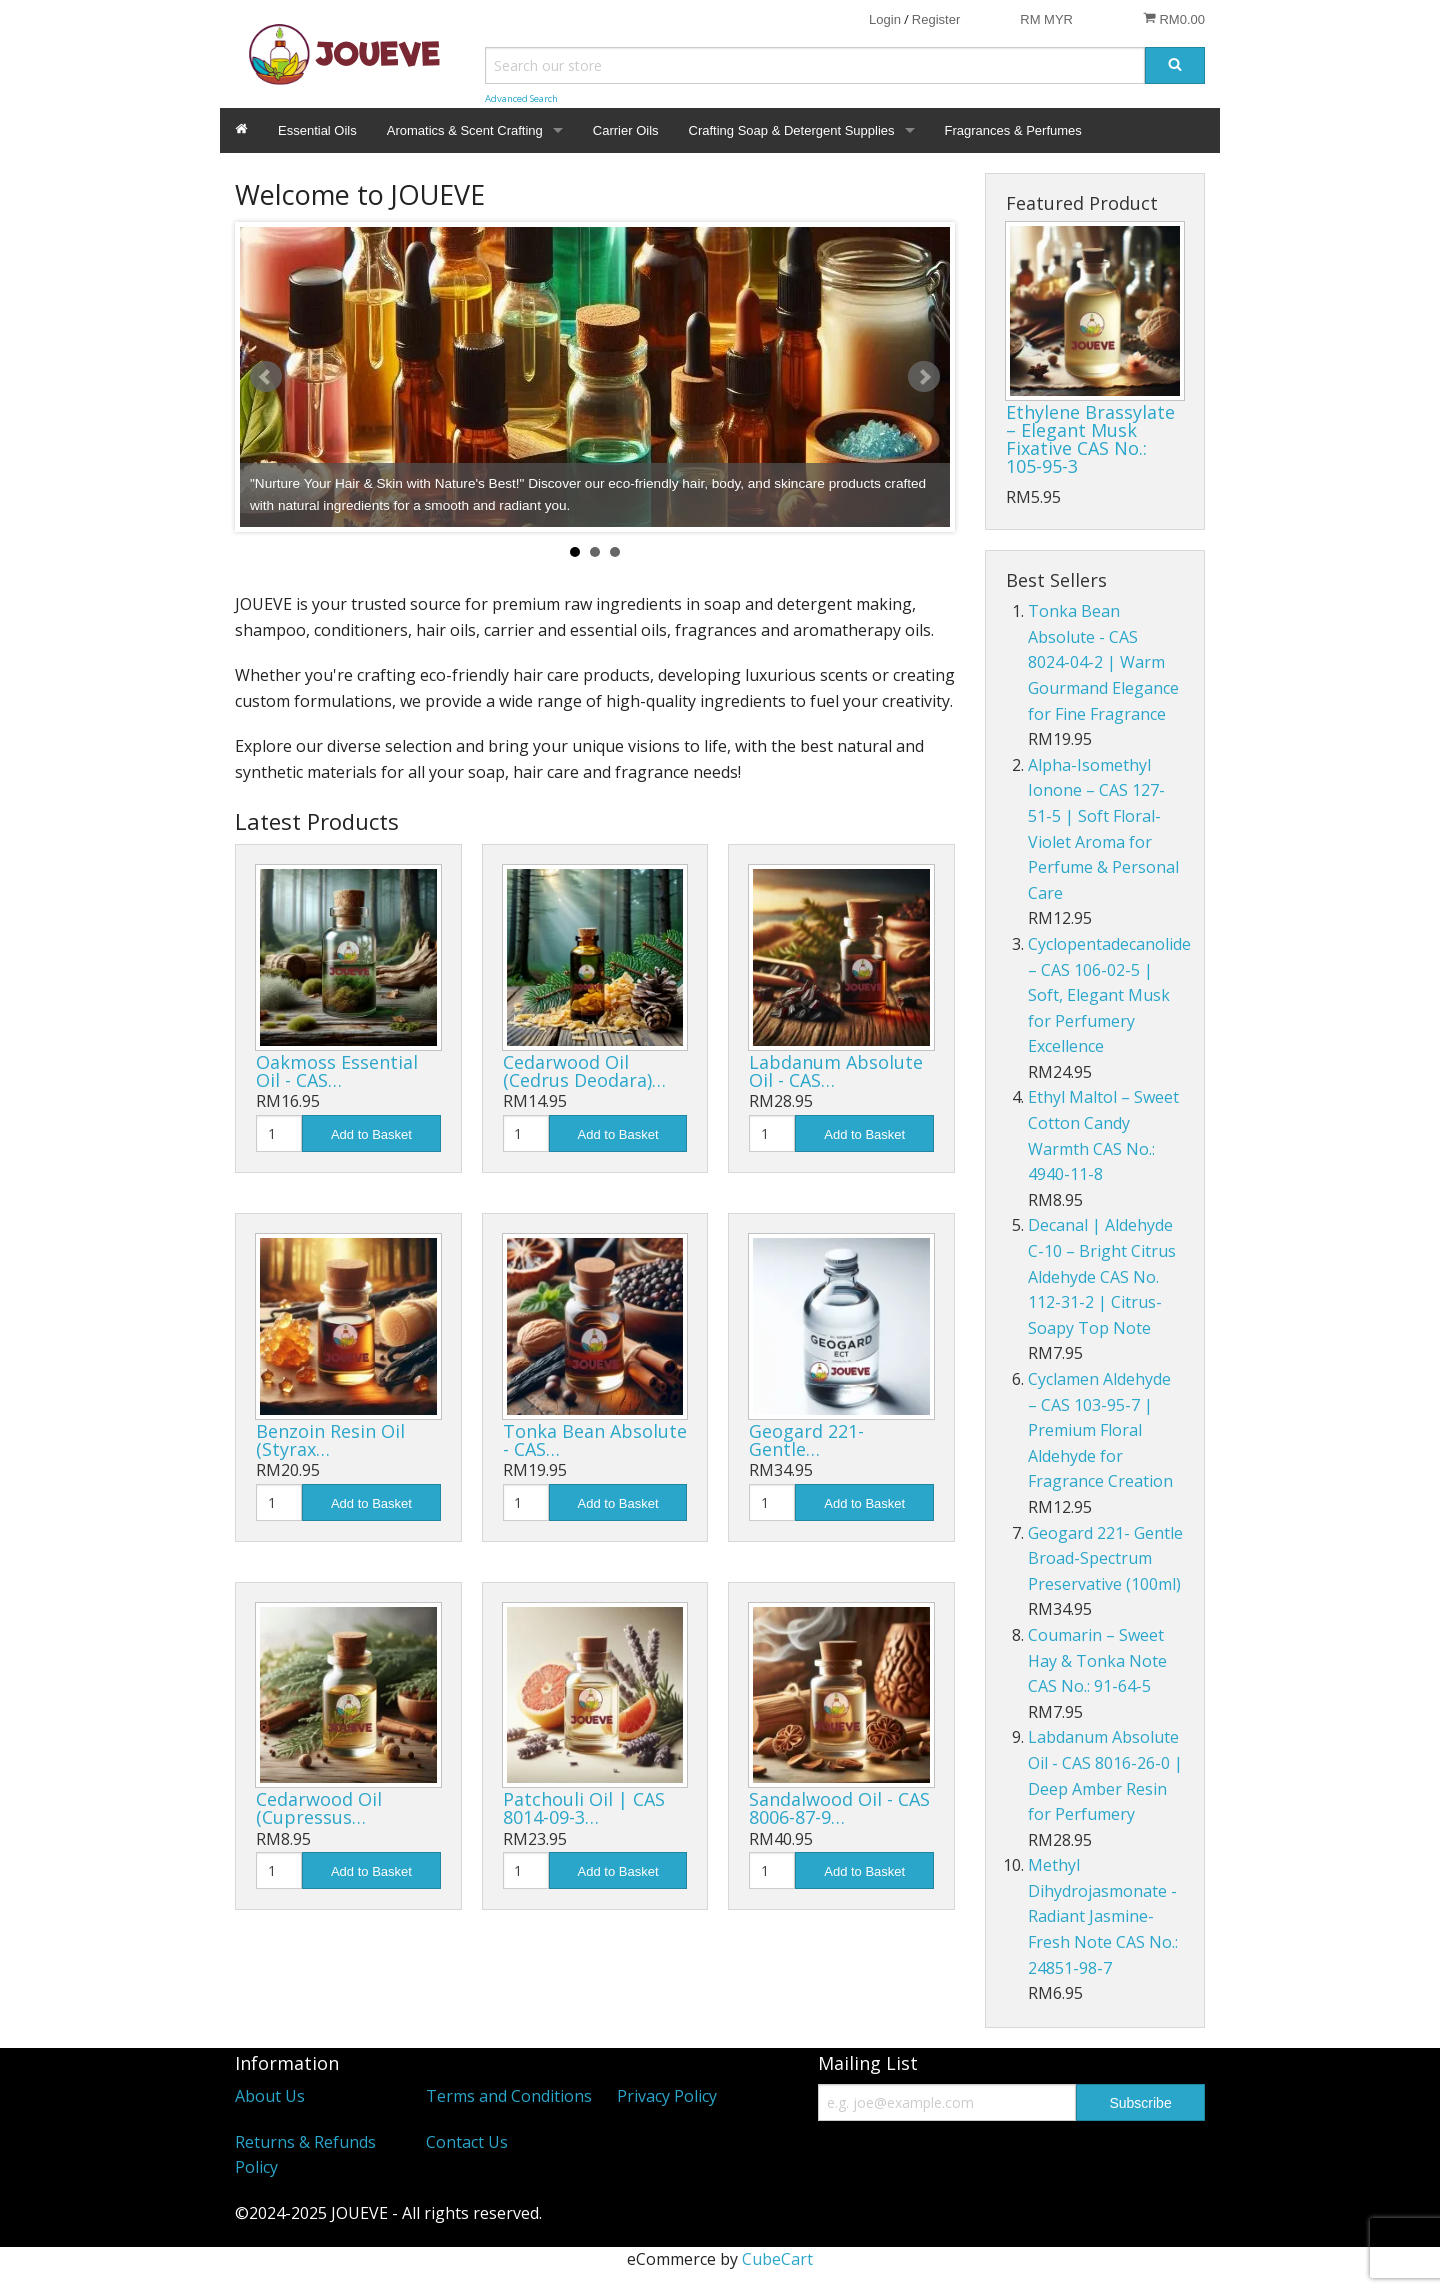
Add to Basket (371, 1134)
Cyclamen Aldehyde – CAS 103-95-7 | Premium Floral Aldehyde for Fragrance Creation (1100, 1430)
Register (936, 19)
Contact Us (467, 2142)
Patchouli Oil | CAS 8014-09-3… (584, 1808)
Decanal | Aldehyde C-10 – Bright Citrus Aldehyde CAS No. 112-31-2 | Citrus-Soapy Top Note (1102, 1276)
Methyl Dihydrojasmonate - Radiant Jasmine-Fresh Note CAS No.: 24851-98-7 (1103, 1916)
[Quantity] (279, 1133)
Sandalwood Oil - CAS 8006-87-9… (839, 1808)
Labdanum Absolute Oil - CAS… (836, 1071)
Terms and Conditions (509, 2096)
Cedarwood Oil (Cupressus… (319, 1808)
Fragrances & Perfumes (1013, 130)
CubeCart (777, 2259)
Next (924, 377)
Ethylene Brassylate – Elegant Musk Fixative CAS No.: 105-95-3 (1090, 439)
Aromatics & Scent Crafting (465, 130)
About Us (270, 2096)
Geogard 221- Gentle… (806, 1440)
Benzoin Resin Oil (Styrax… (330, 1440)
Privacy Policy (667, 2096)
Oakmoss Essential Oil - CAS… (337, 1071)
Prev (266, 377)
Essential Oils (317, 130)
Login (885, 19)
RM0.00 (1174, 19)
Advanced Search (521, 98)
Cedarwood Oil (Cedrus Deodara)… (584, 1071)
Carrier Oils (626, 130)
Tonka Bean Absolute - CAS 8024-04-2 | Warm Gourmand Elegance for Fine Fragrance (1103, 662)
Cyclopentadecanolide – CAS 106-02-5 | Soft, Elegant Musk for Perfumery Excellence (1109, 995)
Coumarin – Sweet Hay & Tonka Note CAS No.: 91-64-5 (1097, 1660)
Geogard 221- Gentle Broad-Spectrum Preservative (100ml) (1105, 1558)
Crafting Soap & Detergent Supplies (792, 130)
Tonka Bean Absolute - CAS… (595, 1440)
